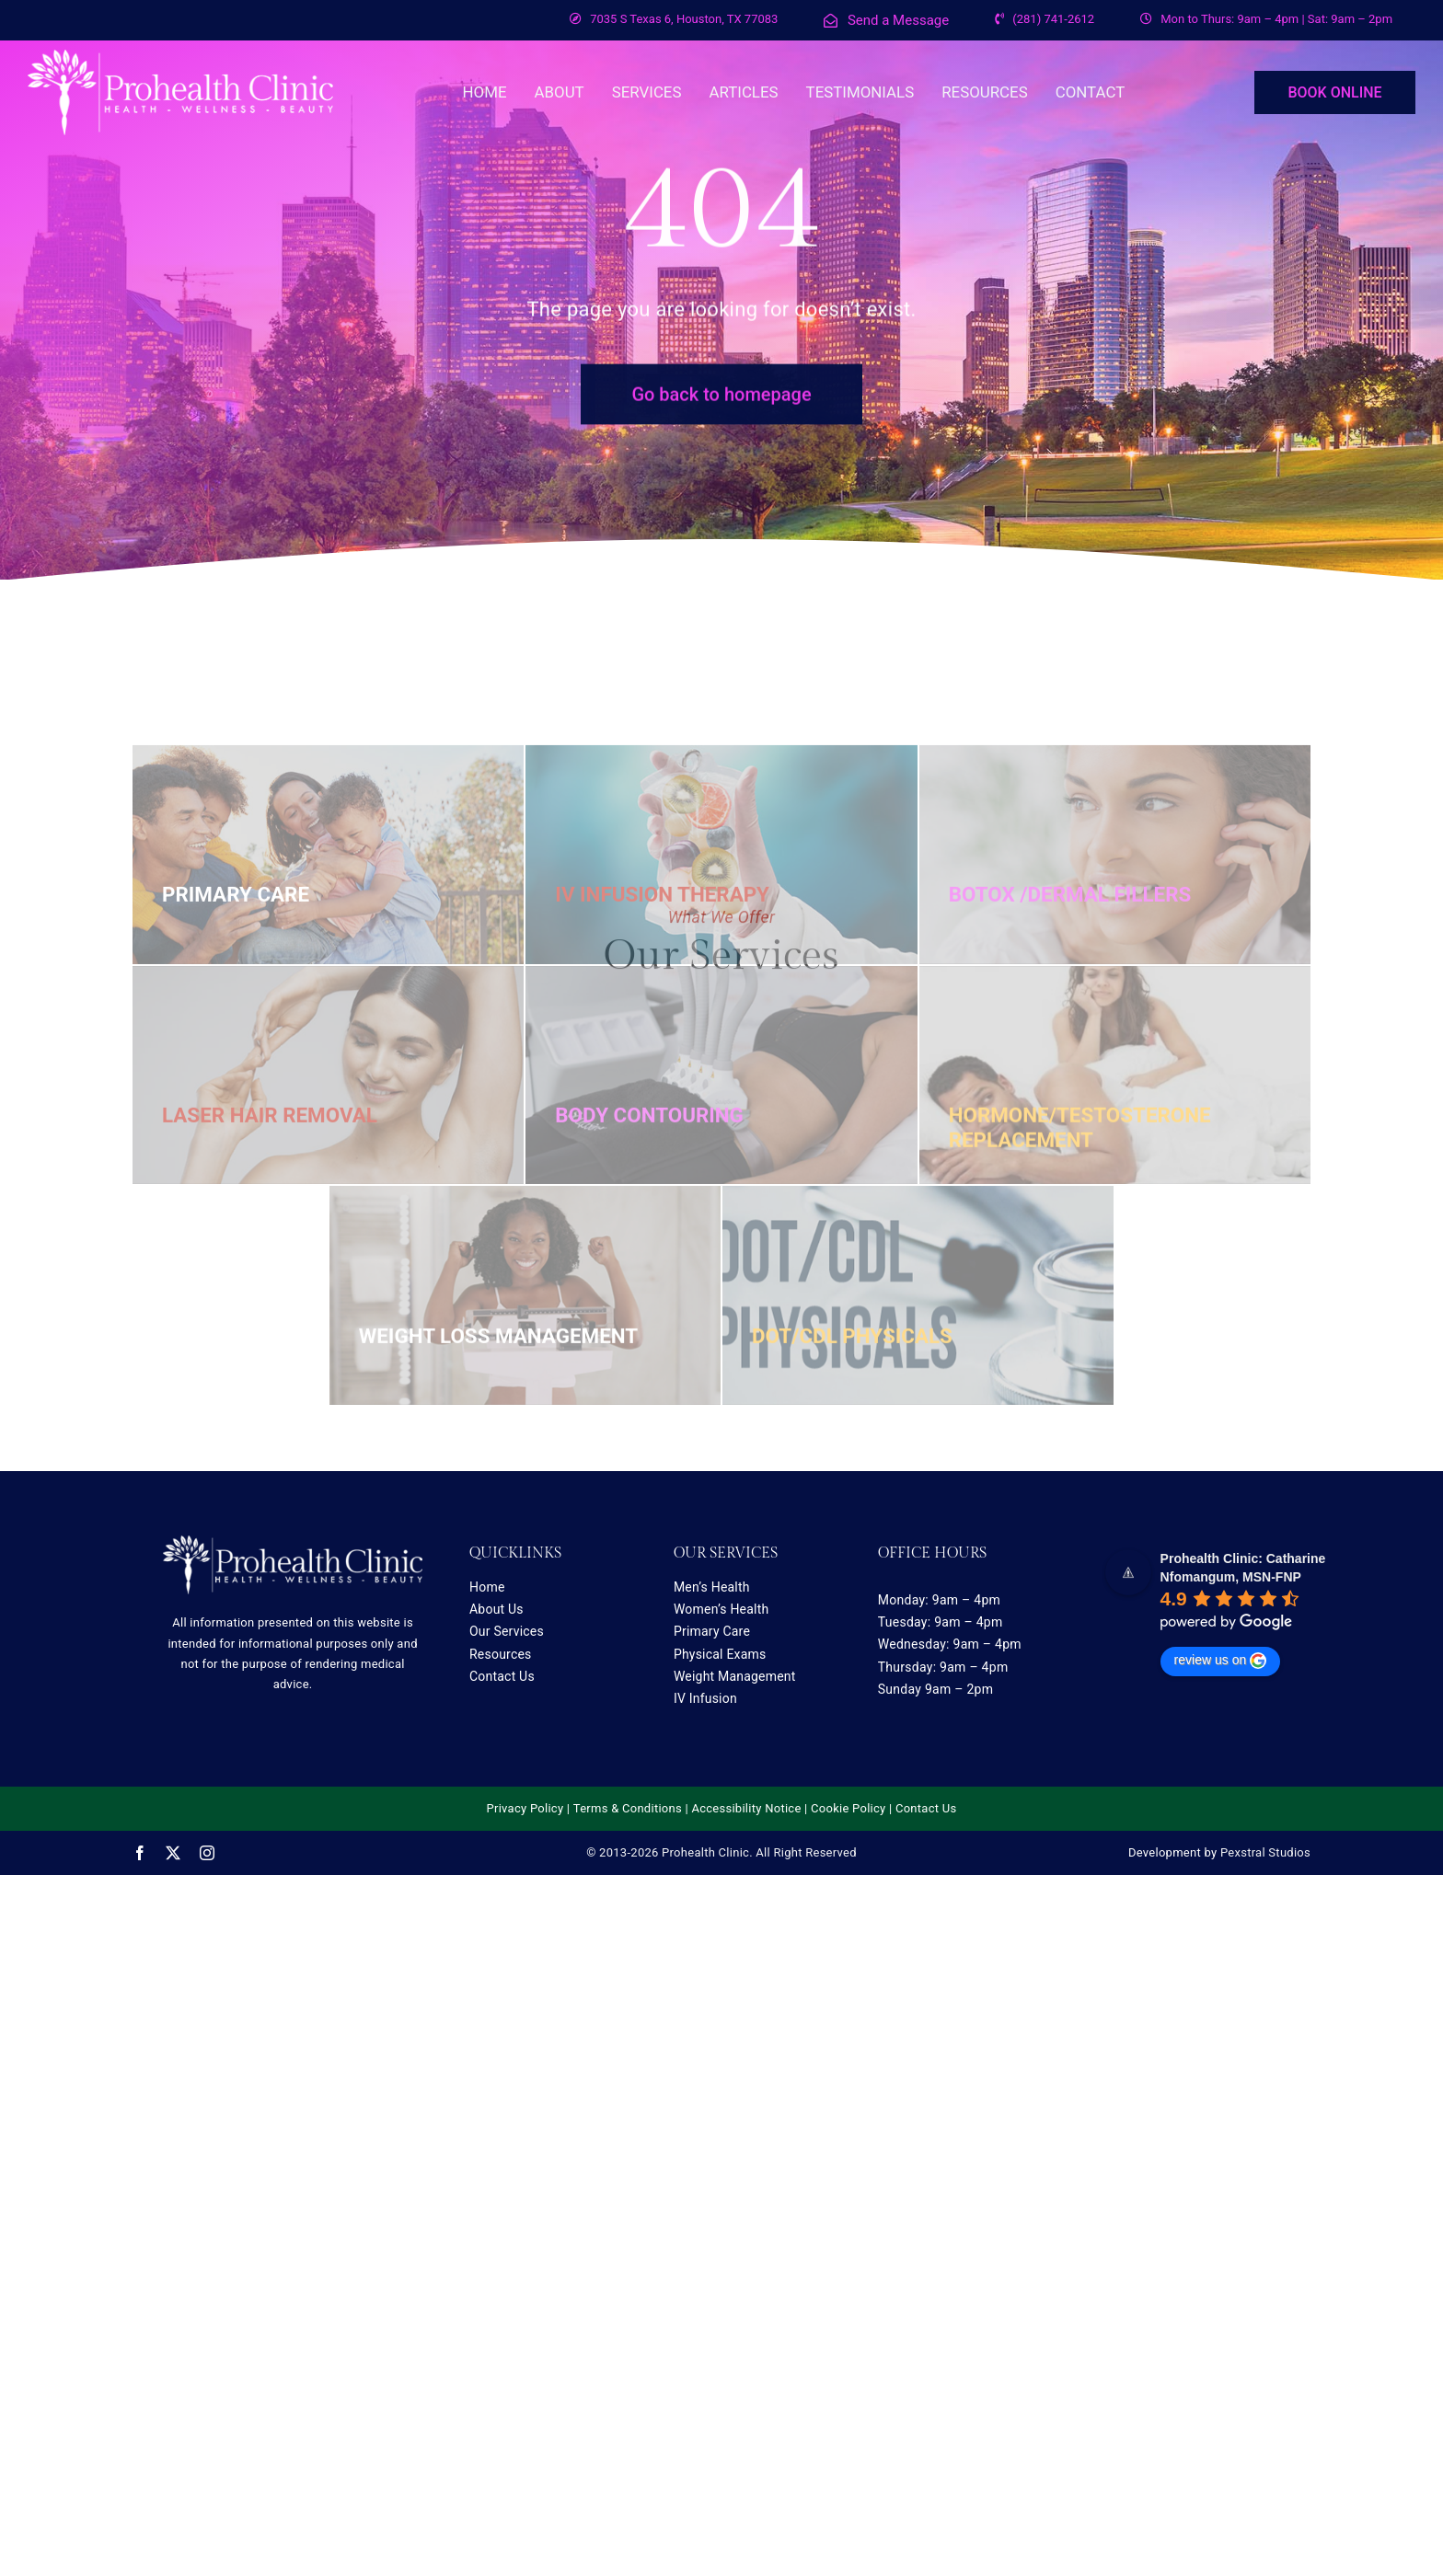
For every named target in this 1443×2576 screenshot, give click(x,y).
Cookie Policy (848, 1808)
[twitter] (173, 1853)
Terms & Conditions (627, 1808)
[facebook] (140, 1853)
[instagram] (207, 1853)
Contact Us (926, 1808)
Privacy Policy (525, 1808)
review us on (1220, 1660)
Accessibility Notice (746, 1808)
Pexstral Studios (1265, 1852)
